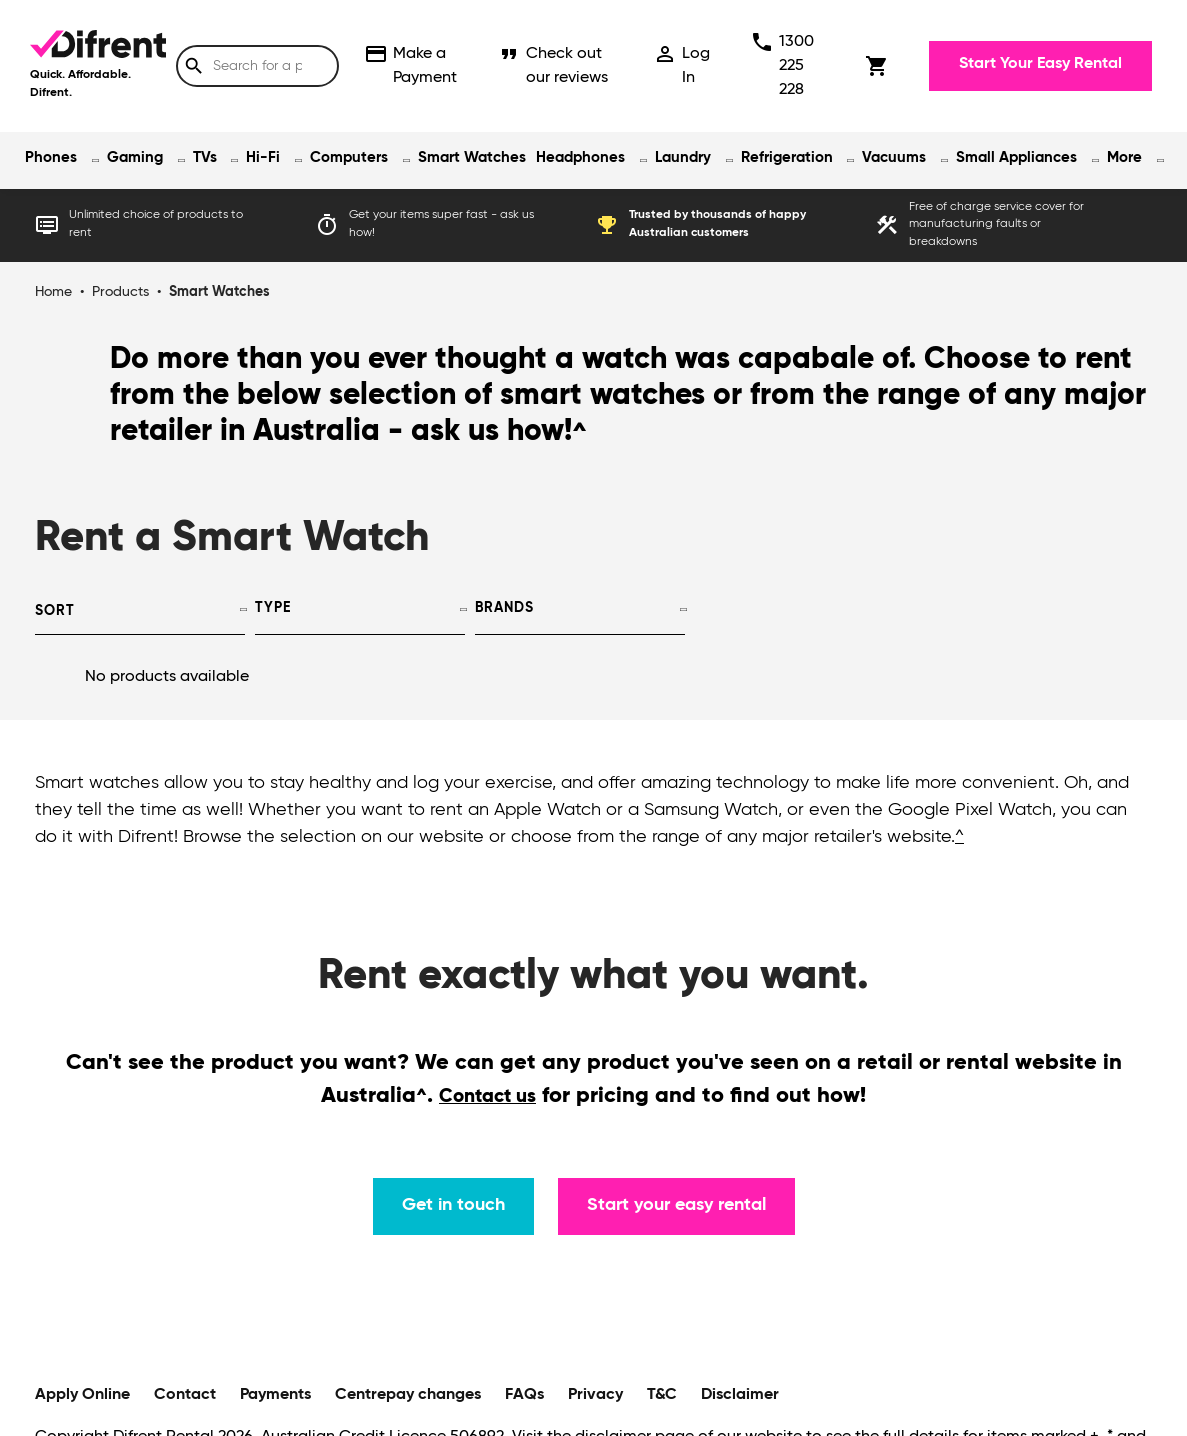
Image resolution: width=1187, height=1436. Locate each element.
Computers (349, 157)
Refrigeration (787, 157)
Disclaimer (740, 1395)
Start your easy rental (676, 1205)
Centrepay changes (408, 1395)
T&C (662, 1395)
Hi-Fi (263, 157)
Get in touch (453, 1205)
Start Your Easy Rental (1040, 64)
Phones (51, 157)
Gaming (135, 157)
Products (120, 292)
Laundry (683, 157)
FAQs (524, 1395)
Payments (275, 1395)
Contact (185, 1395)
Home (53, 292)
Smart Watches (472, 157)
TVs (205, 157)
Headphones (580, 157)
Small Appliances (1016, 157)
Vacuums (894, 157)
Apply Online (82, 1395)
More (1124, 157)
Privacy (595, 1395)
